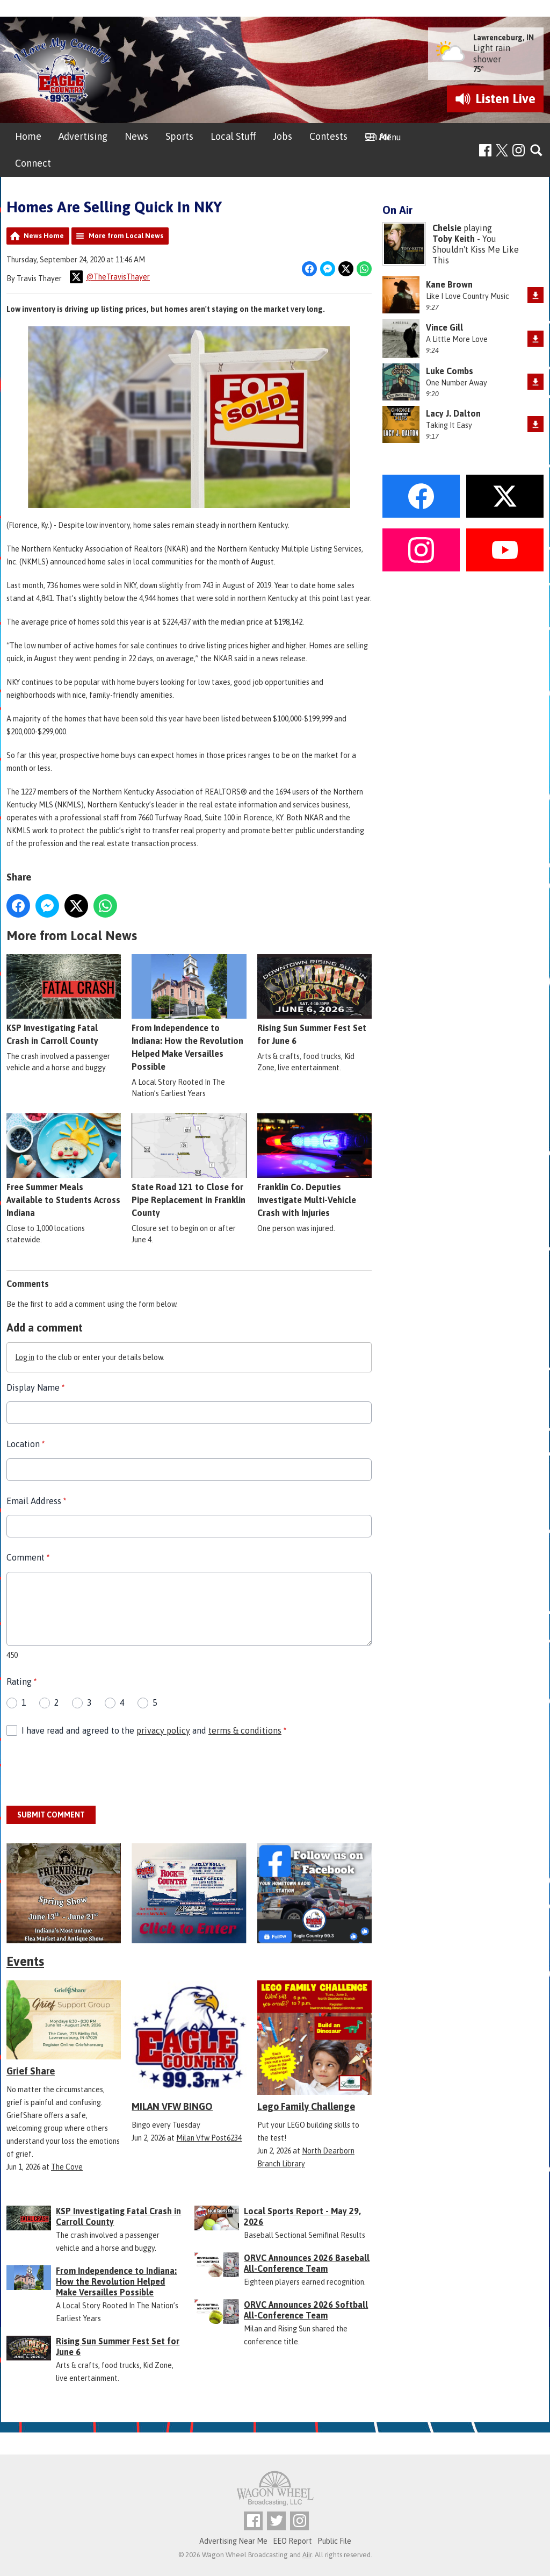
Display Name (35, 1387)
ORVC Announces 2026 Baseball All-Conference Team (307, 2263)
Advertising (83, 136)
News (136, 136)
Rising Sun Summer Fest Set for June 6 (314, 1000)
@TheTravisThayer (110, 276)
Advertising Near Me (233, 2541)
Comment (27, 1557)
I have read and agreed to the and (153, 1730)
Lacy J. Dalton (453, 413)
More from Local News (126, 236)
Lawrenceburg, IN (503, 37)
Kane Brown (449, 284)
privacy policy (163, 1730)
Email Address (36, 1501)
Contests (328, 136)
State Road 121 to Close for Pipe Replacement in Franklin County (189, 1165)
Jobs (282, 136)
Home (28, 136)
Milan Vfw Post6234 (209, 2138)
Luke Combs (449, 371)
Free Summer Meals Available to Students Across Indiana (63, 1165)
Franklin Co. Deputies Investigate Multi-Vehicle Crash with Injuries (314, 1165)
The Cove (67, 2167)
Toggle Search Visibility (537, 151)
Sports (179, 136)
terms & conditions (244, 1730)
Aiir (307, 2555)
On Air (378, 136)
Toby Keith (453, 239)
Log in (24, 1357)
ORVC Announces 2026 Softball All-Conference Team (306, 2310)
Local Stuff (233, 136)
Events (25, 1961)
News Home (44, 236)
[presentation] (88, 1772)
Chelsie (446, 228)
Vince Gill (444, 327)
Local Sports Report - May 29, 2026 (302, 2216)
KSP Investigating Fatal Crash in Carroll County (63, 1000)
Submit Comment (51, 1815)
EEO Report (292, 2541)
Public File (334, 2541)
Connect (33, 163)
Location (25, 1444)
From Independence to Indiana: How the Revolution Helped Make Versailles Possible (189, 1012)
